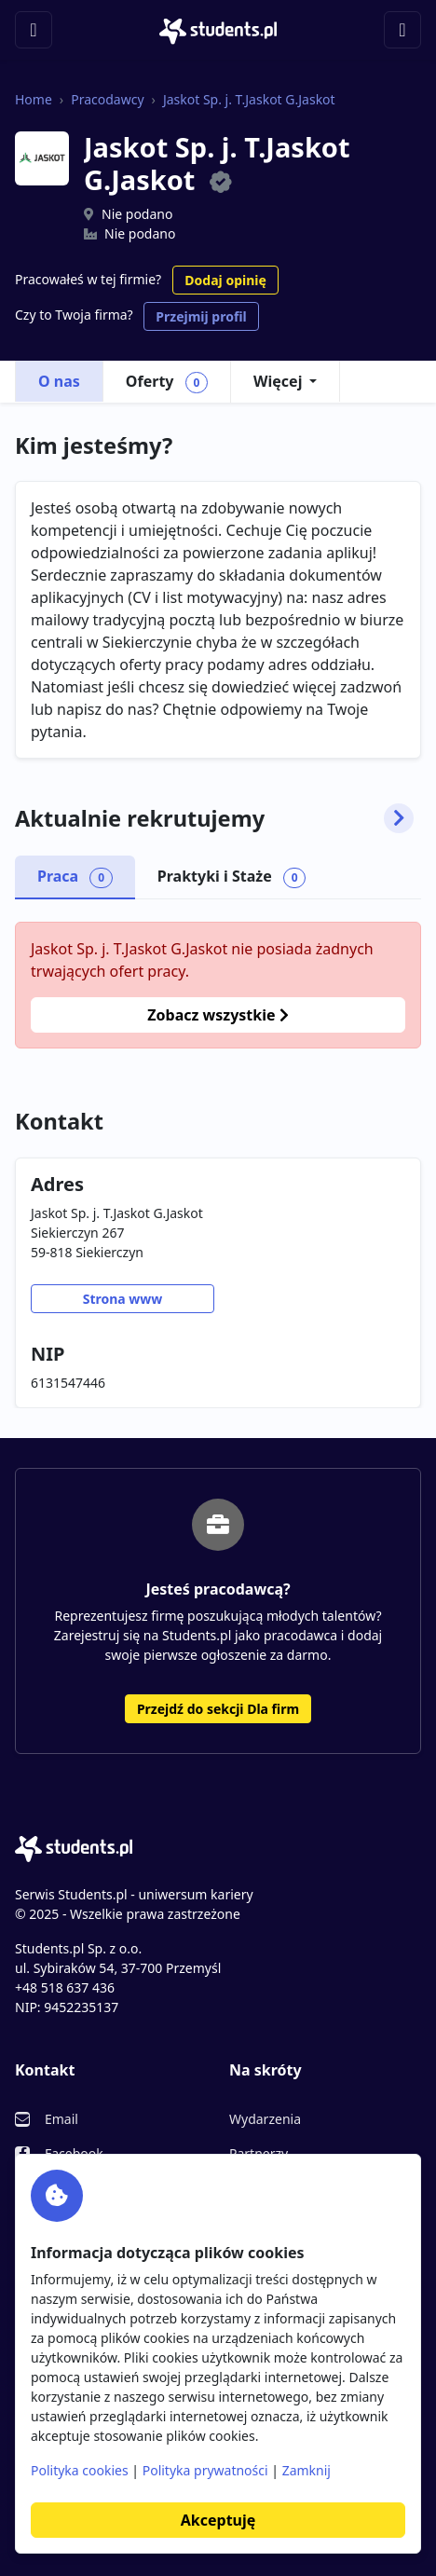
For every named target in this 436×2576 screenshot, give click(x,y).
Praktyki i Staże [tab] (232, 877)
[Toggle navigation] (33, 29)
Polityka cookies (80, 2470)
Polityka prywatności (205, 2470)
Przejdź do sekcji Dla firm (218, 1709)
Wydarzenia (265, 2119)
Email (61, 2119)
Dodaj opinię (225, 280)
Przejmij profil (201, 316)
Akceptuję (218, 2520)
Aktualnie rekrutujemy (214, 818)
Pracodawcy (107, 99)
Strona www (123, 1299)
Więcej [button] (277, 381)
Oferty (167, 382)
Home (33, 99)
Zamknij (306, 2470)
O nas (59, 381)
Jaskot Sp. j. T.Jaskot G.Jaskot (249, 99)
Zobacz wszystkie (217, 1015)
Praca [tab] (75, 877)
